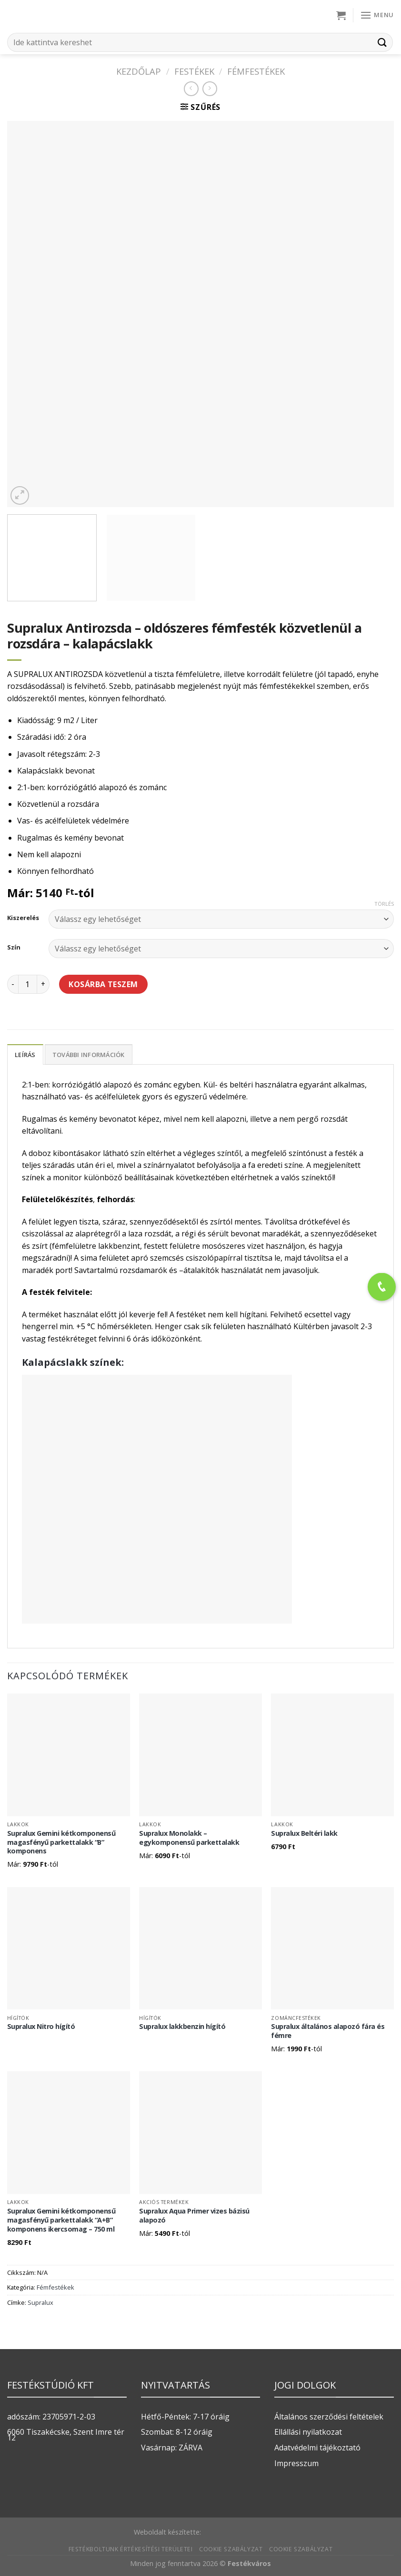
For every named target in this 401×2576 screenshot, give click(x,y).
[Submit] (382, 42)
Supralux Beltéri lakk (304, 1833)
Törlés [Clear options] (384, 904)
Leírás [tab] (25, 1054)
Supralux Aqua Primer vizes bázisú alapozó (194, 2215)
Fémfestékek (256, 71)
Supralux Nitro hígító (41, 2026)
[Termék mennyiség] (27, 984)
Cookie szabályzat (230, 2549)
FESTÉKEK (194, 71)
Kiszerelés (23, 918)
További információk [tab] (88, 1054)
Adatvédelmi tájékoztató (317, 2447)
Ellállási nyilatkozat (308, 2432)
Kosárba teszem (103, 984)
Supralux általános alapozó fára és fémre (327, 2031)
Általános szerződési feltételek (328, 2416)
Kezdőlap (138, 71)
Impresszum (296, 2463)
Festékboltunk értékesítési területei (131, 2549)
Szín (13, 947)
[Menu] (377, 15)
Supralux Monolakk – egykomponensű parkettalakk (189, 1838)
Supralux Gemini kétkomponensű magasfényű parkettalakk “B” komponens (61, 1842)
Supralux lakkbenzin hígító (182, 2026)
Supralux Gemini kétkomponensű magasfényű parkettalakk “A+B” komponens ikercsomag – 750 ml (61, 2220)
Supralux (40, 2302)
